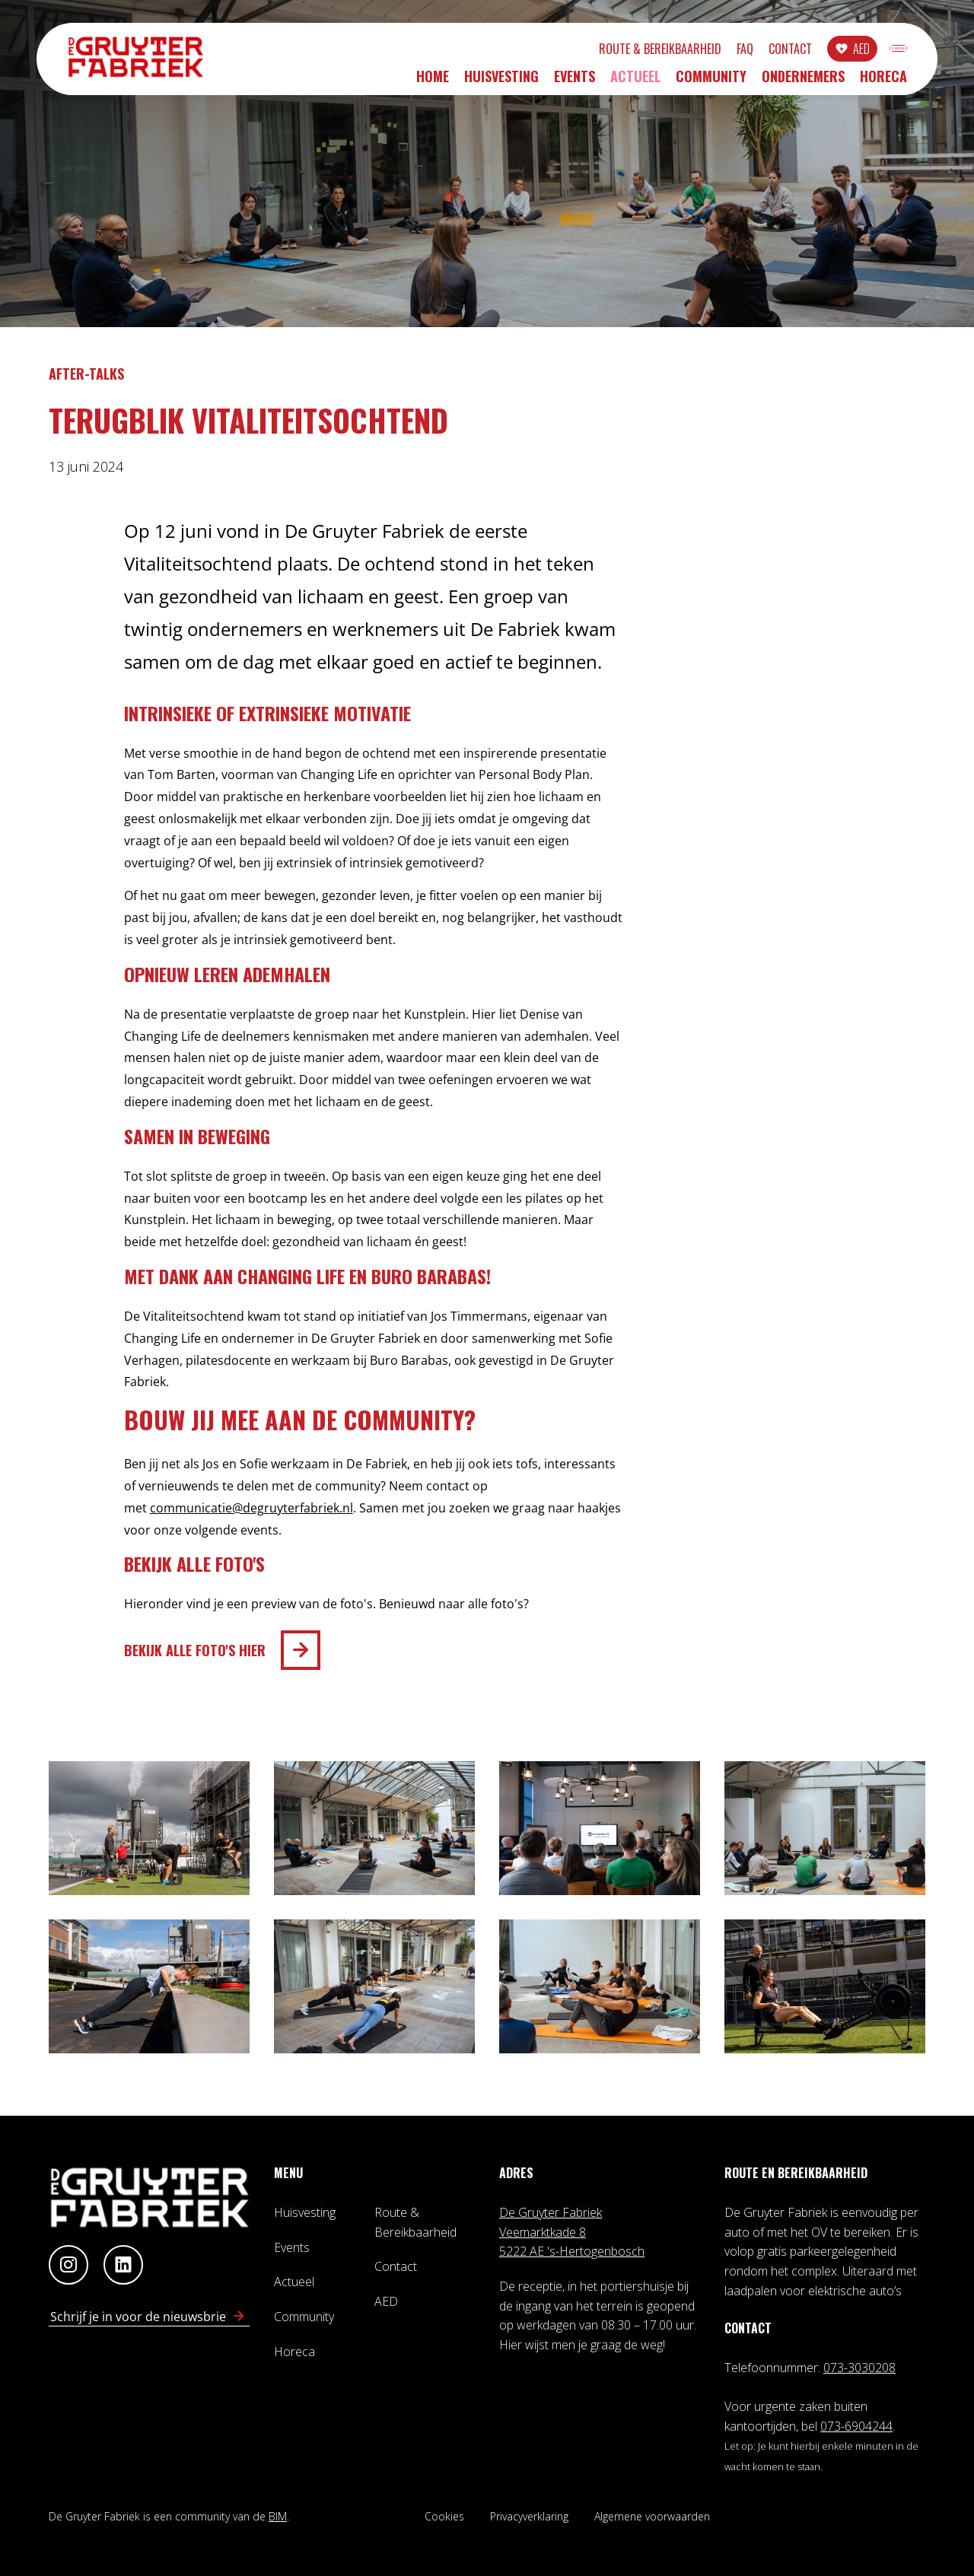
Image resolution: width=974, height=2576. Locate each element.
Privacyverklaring (529, 2516)
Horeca (883, 81)
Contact (715, 51)
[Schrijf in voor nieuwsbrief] (239, 2316)
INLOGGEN (861, 51)
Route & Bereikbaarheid (585, 51)
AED (786, 51)
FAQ (669, 51)
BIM (278, 2516)
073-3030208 (859, 2367)
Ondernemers (803, 81)
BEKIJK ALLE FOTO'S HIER (195, 1650)
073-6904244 (856, 2426)
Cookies (444, 2516)
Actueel (635, 81)
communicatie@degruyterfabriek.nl (251, 1507)
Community (711, 81)
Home (432, 81)
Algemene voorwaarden (652, 2516)
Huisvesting (501, 81)
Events (574, 81)
